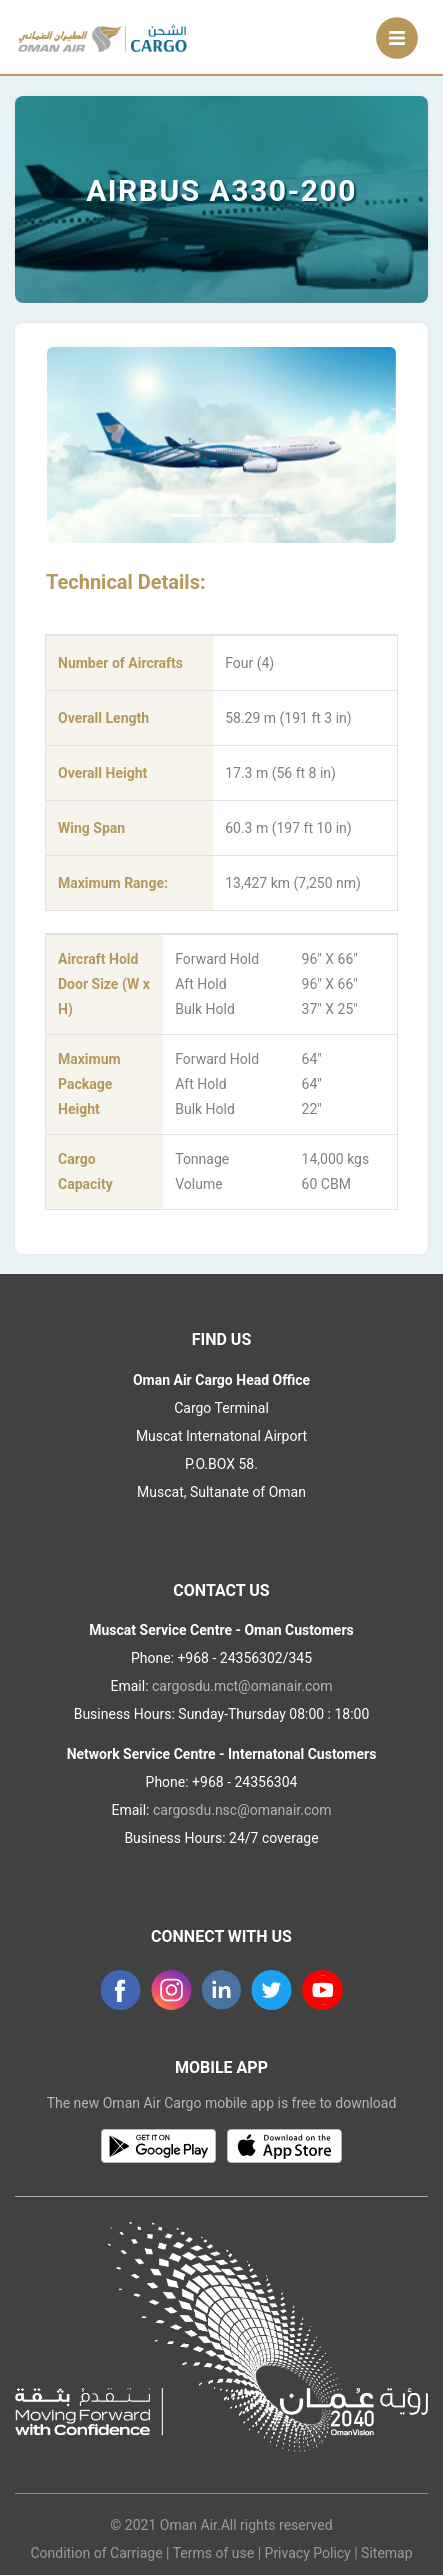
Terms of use (214, 2553)
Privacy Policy (308, 2553)
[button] (59, 445)
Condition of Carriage (96, 2553)
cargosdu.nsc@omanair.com (242, 1810)
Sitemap (386, 2553)
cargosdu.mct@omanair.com (242, 1686)
